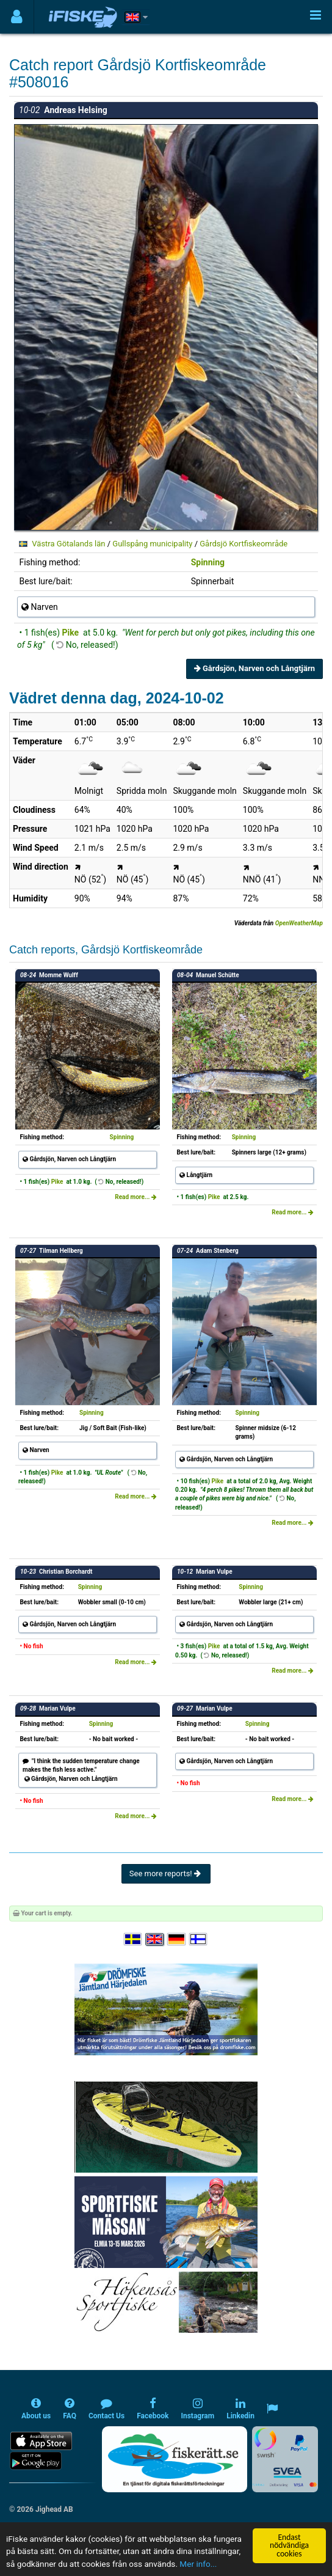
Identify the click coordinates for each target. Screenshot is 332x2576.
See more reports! (166, 1873)
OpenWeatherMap (299, 923)
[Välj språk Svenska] (134, 1940)
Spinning (208, 562)
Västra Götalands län (68, 543)
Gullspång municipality (152, 543)
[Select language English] (155, 1940)
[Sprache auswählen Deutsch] (177, 1940)
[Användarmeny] (17, 17)
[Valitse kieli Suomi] (199, 1940)
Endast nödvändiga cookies (289, 2545)
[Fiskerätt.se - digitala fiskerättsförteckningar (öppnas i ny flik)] (174, 2459)
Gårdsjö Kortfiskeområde (243, 543)
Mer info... (198, 2564)
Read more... (136, 1197)
